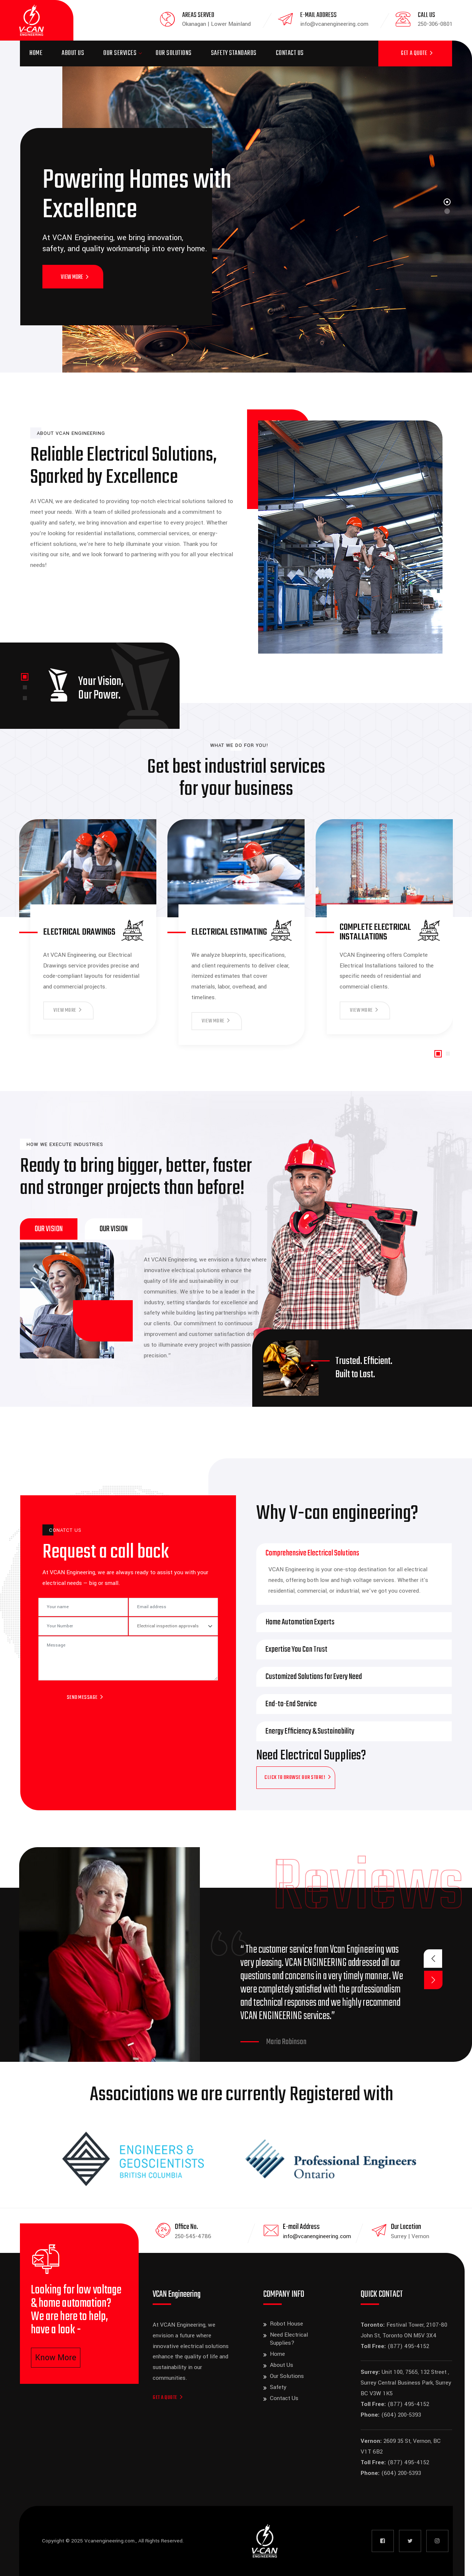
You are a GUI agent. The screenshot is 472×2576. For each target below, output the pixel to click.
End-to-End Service (291, 1704)
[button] (25, 677)
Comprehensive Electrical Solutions (312, 1553)
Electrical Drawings (79, 932)
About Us (73, 53)
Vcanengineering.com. (110, 2540)
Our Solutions (174, 53)
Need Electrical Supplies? (289, 2339)
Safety (278, 2387)
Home (36, 53)
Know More (55, 2358)
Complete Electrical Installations (375, 932)
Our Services (119, 53)
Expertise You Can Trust (296, 1649)
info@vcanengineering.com (317, 2236)
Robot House (286, 2324)
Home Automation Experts (300, 1622)
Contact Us (290, 53)
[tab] (48, 1229)
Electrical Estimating (229, 932)
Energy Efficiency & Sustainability (310, 1731)
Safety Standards (234, 53)
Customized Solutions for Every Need (314, 1676)
